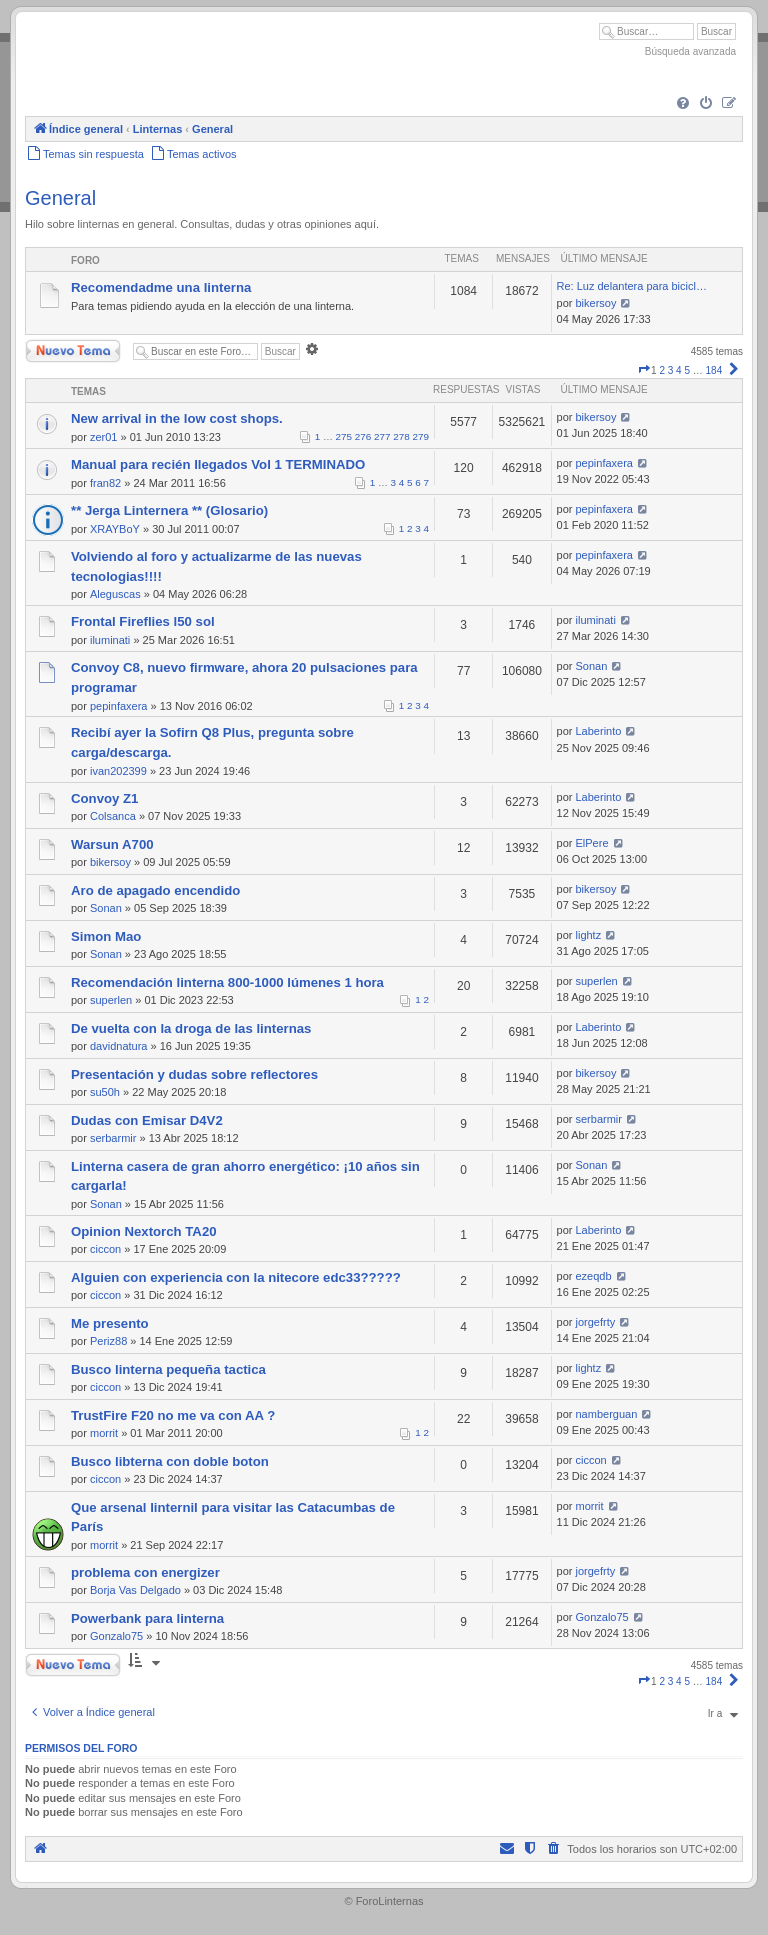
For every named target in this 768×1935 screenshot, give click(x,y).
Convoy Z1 (104, 798)
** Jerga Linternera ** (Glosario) (169, 510)
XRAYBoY (115, 529)
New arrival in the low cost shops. (177, 418)
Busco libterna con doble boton (170, 1461)
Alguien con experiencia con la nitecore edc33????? (236, 1277)
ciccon (105, 1249)
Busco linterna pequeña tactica (168, 1369)
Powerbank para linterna (147, 1618)
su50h (105, 1092)
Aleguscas (115, 594)
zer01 (104, 437)
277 (382, 436)
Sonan (592, 666)
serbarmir (113, 1138)
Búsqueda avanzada (690, 51)
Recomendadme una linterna (161, 287)
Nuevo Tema (73, 351)
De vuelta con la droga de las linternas (191, 1028)
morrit (104, 1433)
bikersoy (596, 303)
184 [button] (714, 370)
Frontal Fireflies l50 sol (143, 621)
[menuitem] (683, 104)
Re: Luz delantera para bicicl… (632, 286)
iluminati (110, 640)
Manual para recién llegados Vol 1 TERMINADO (218, 464)
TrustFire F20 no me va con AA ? (173, 1415)
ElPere (592, 843)
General (60, 198)
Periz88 (108, 1341)
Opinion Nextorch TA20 (144, 1231)
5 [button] (687, 370)
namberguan (607, 1414)
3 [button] (671, 370)
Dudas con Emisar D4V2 (147, 1120)
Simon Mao (106, 936)
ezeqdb (594, 1276)
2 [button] (662, 370)
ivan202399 (118, 771)
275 (344, 436)
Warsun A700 (112, 844)
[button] (644, 370)
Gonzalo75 (116, 1636)
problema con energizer (145, 1572)
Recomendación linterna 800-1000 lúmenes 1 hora (227, 982)
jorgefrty (596, 1322)
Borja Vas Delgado (135, 1590)
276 (363, 436)
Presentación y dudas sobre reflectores (194, 1074)
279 (421, 436)
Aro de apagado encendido (155, 890)
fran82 (105, 483)
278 (401, 436)
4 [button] (679, 370)
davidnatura (119, 1046)
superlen (111, 1000)
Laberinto (599, 731)
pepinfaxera (605, 463)
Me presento (110, 1323)
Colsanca (113, 816)
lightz (589, 935)
